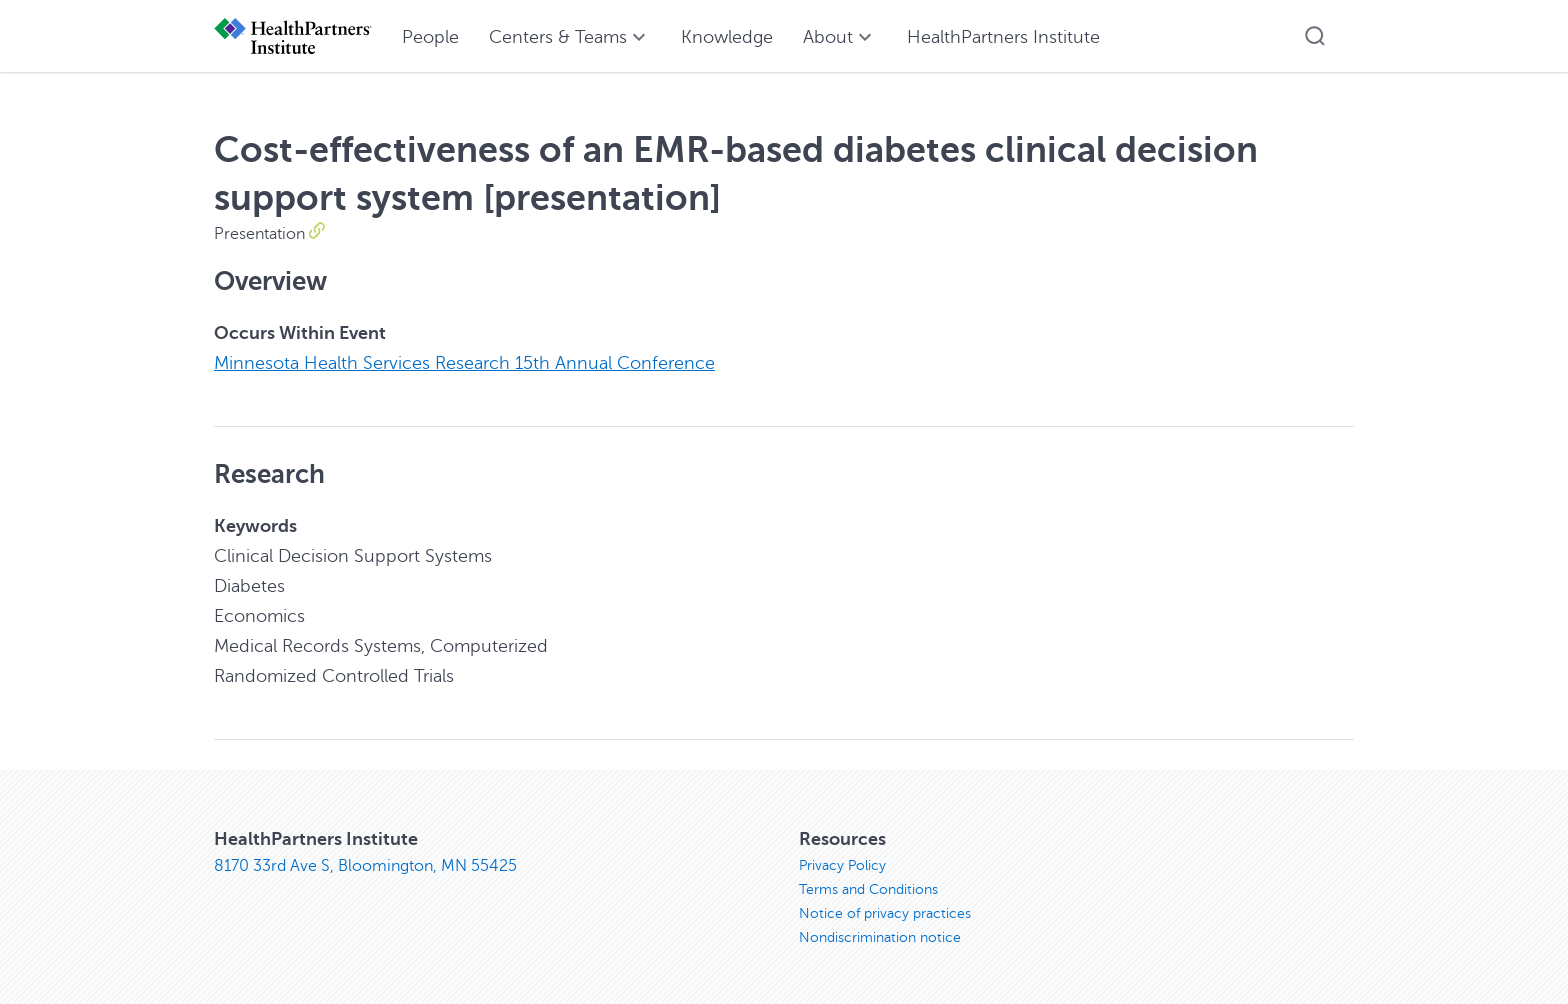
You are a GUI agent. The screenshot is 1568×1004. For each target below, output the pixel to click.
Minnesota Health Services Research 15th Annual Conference (464, 363)
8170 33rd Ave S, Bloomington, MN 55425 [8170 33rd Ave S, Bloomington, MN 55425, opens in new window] (365, 866)
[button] (1315, 36)
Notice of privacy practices (885, 913)
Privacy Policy (842, 865)
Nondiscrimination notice (880, 937)
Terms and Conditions (868, 889)
